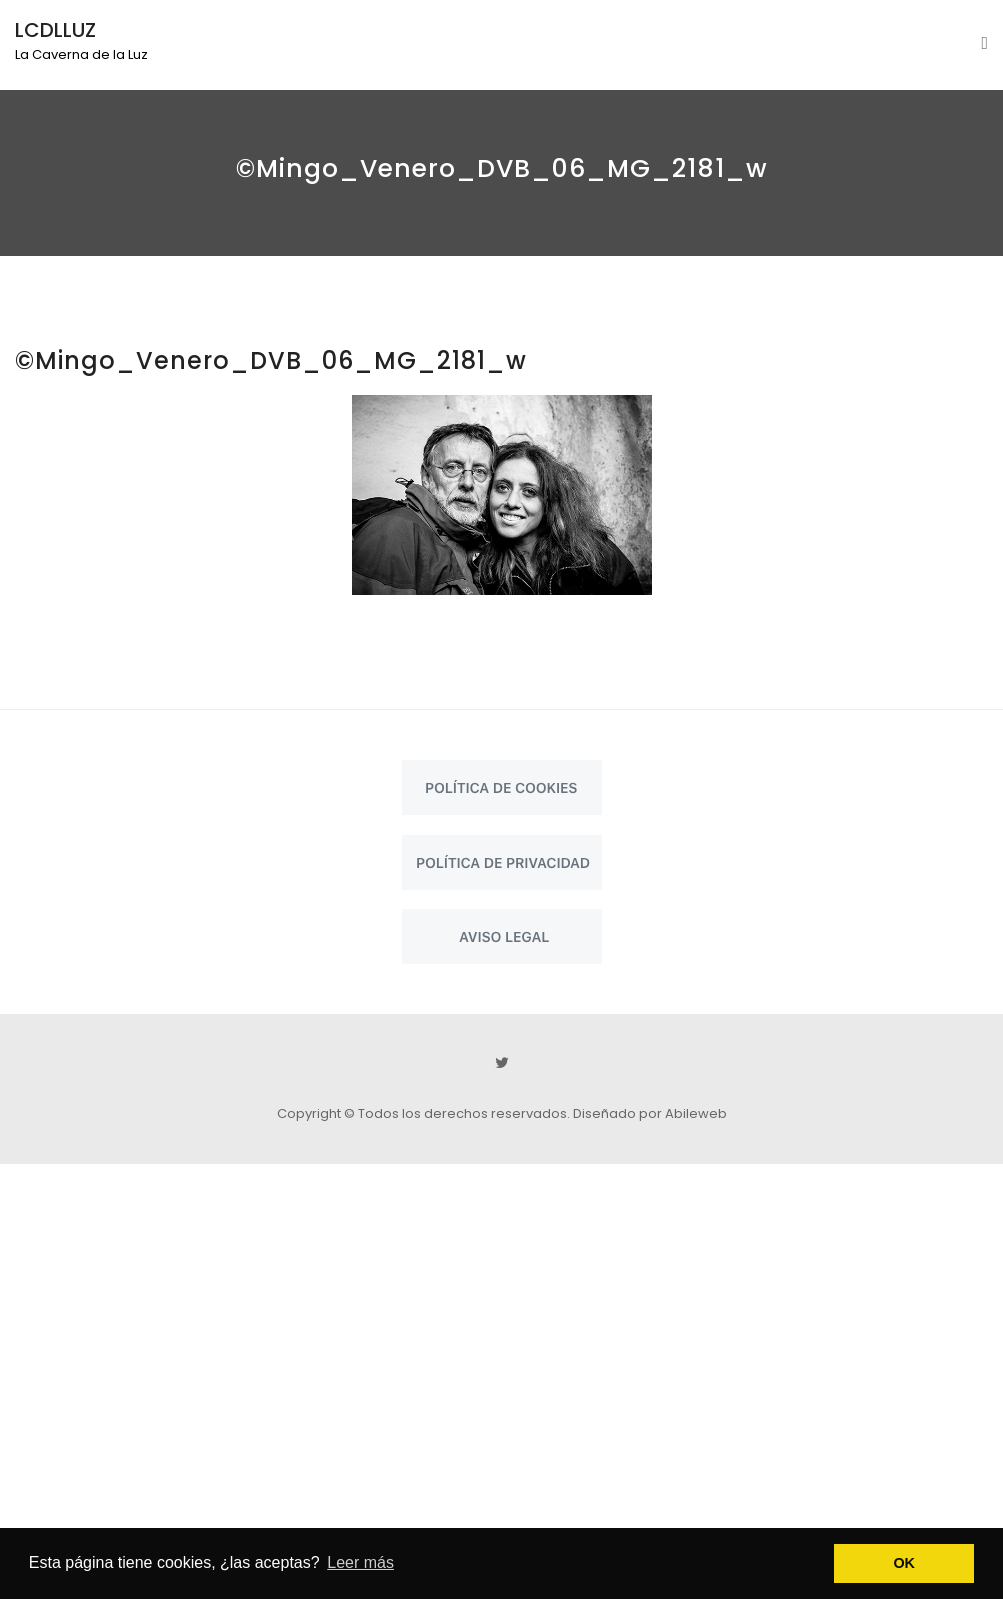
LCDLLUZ (55, 30)
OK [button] (904, 1563)
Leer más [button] (360, 1562)
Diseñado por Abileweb (650, 1113)
